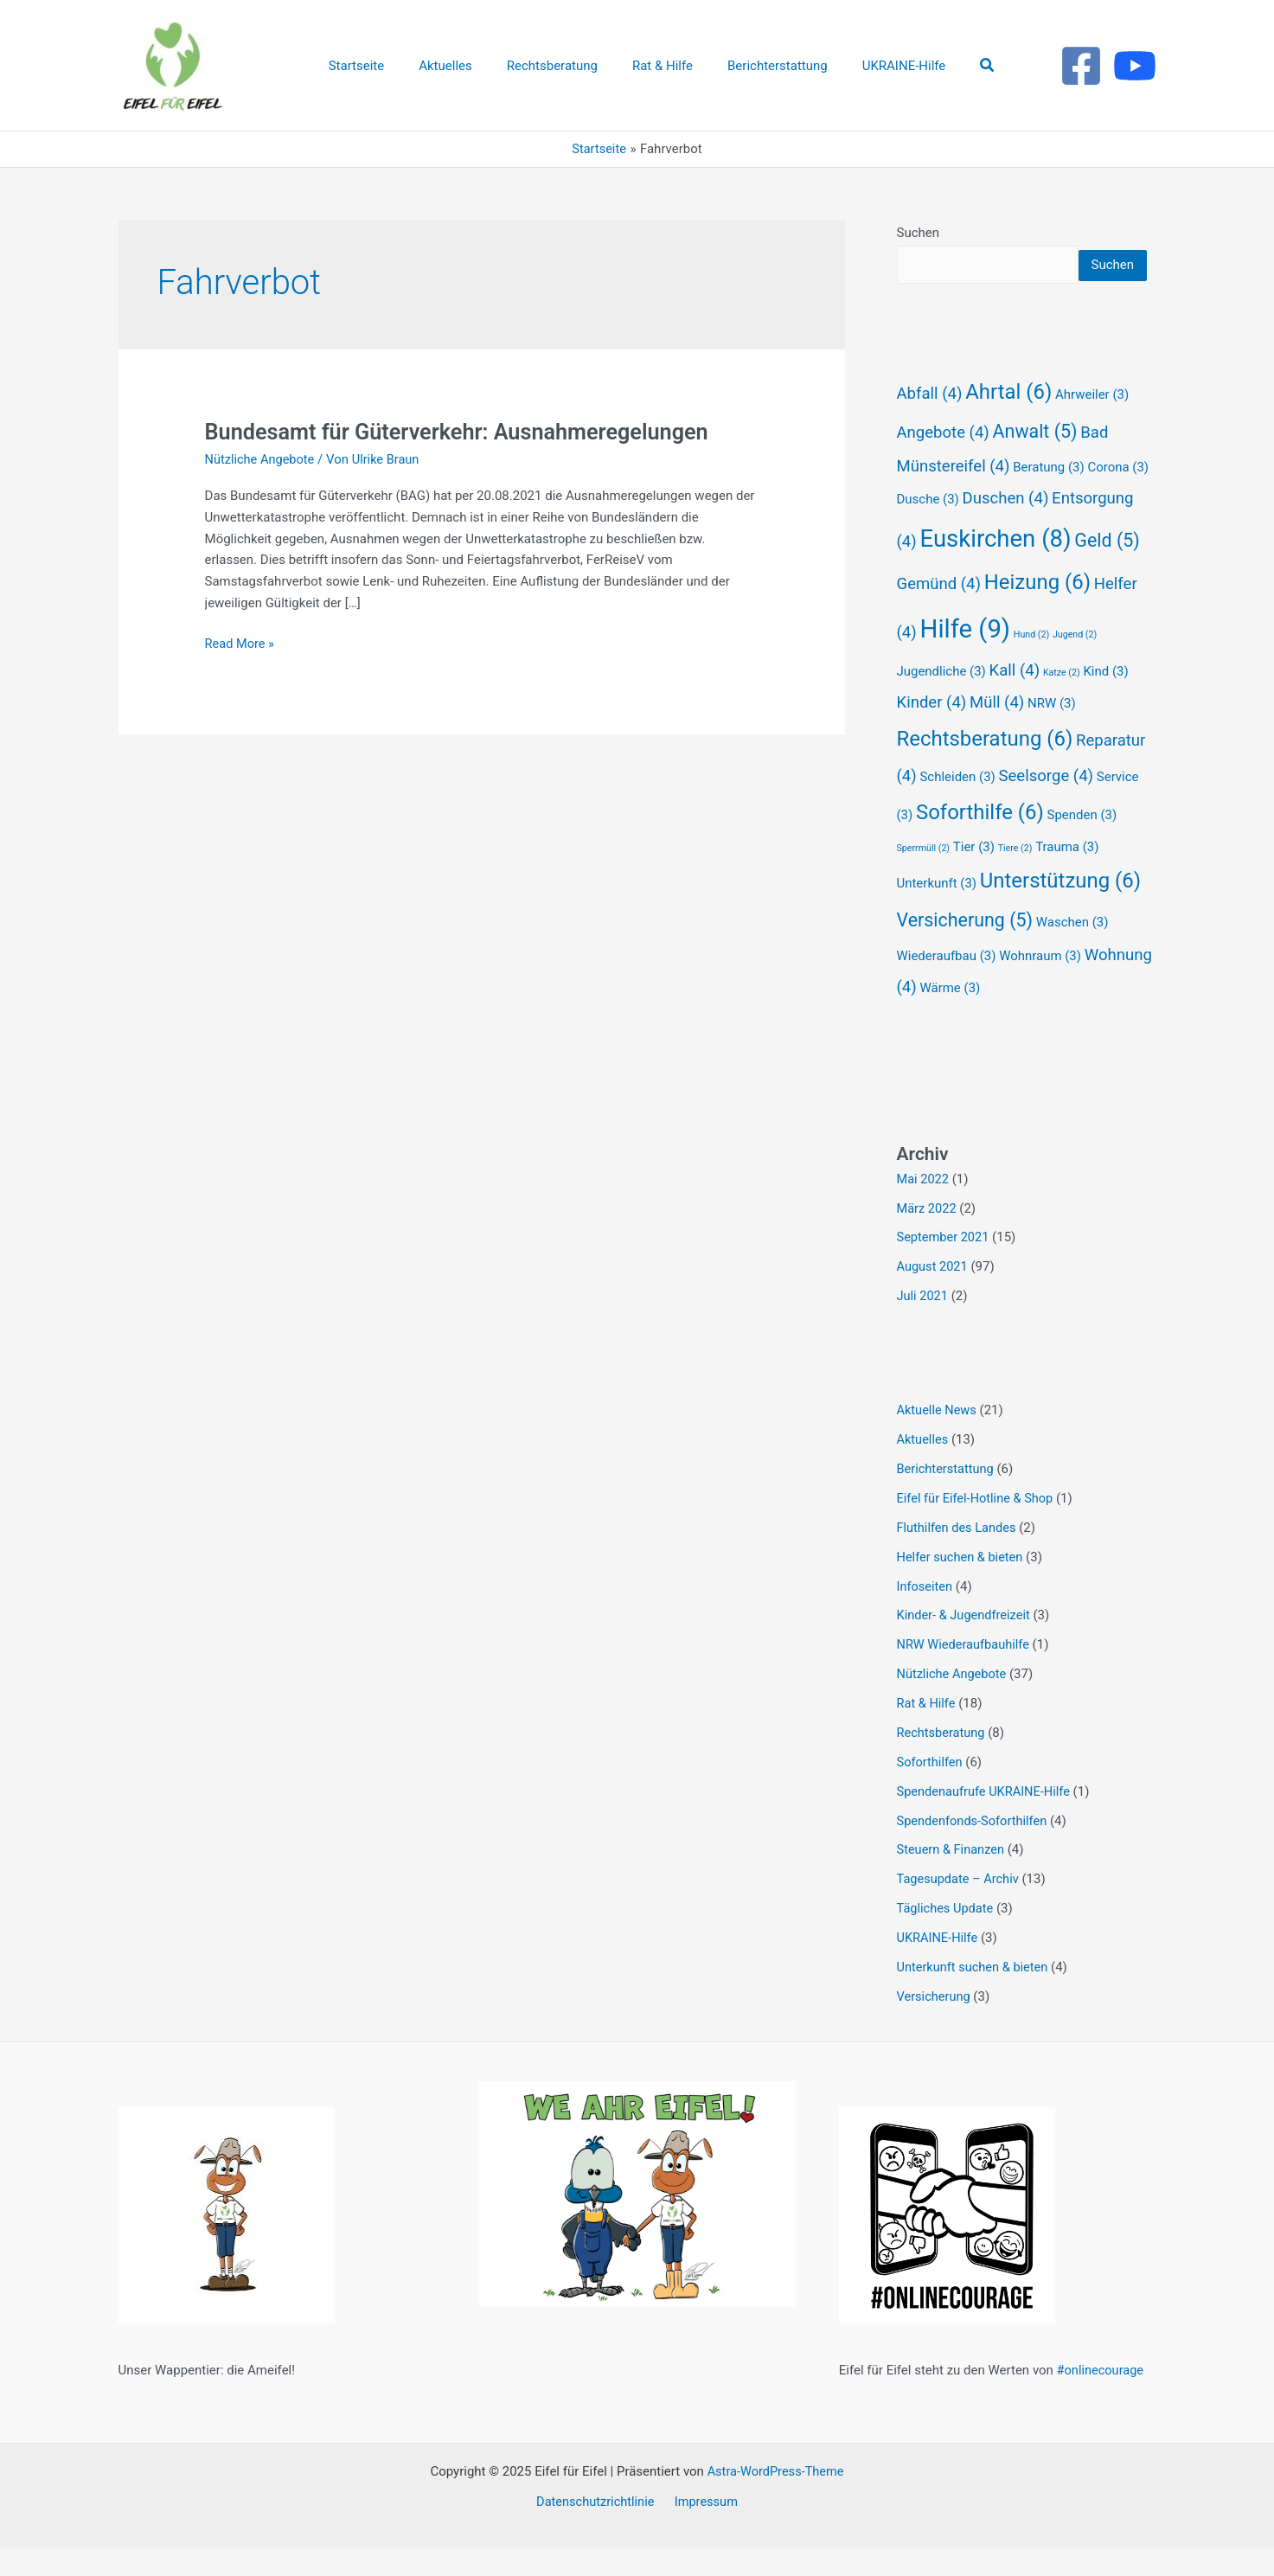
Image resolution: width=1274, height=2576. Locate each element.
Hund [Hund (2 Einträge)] (1031, 665)
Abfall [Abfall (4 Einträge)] (930, 424)
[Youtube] (1134, 65)
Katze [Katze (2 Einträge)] (1061, 703)
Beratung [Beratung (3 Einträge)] (1048, 498)
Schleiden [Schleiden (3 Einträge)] (957, 808)
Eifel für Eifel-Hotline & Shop (977, 1528)
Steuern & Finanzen (952, 1879)
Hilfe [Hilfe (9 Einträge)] (964, 660)
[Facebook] (1081, 65)
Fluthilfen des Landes (958, 1558)
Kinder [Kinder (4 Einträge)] (932, 733)
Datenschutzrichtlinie (598, 2530)
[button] (962, 65)
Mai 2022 (924, 1210)
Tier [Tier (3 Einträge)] (974, 878)
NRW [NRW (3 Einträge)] (1052, 734)
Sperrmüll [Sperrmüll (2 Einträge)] (924, 879)
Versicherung (935, 2025)
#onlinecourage (1102, 2398)
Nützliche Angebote (261, 459)
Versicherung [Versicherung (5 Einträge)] (965, 951)
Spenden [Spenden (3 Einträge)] (1082, 846)
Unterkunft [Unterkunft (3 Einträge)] (937, 914)
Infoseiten (926, 1616)
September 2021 (944, 1268)
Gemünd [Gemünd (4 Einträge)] (939, 615)
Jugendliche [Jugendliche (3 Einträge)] (941, 702)
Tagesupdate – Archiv (960, 1908)
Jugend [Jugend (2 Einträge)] (1075, 665)
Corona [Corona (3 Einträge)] (1118, 498)
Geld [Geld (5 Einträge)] (1106, 571)
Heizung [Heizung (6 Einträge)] (1037, 613)
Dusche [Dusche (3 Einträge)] (928, 530)
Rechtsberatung (942, 1762)
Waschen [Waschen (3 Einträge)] (1072, 953)
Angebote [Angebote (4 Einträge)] (943, 463)
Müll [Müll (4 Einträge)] (997, 733)
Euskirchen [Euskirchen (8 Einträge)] (995, 569)
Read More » (241, 642)
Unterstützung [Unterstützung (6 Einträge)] (1060, 912)
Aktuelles (924, 1469)
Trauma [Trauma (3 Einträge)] (1066, 878)
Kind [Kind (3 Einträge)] (1105, 702)
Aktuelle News (938, 1441)
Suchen (918, 232)
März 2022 (927, 1238)
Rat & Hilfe (927, 1732)
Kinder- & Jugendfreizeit (965, 1645)
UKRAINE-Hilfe (939, 1966)
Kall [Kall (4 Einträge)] (1014, 701)
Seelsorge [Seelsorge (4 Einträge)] (1046, 807)
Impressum (704, 2530)
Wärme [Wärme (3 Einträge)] (949, 1019)
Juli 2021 (923, 1327)
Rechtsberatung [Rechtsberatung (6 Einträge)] (985, 770)
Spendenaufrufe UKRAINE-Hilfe (986, 1820)
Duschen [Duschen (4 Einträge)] (1006, 529)
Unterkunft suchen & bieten (975, 1995)
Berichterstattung (947, 1499)
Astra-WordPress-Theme (775, 2500)
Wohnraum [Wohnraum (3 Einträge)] (1040, 987)
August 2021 (933, 1297)
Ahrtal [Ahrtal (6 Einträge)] (1008, 423)
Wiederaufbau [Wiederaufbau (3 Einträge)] (946, 987)
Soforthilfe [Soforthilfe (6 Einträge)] (980, 843)
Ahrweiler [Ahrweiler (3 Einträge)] (1092, 425)
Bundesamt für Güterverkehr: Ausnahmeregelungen (464, 432)
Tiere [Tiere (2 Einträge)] (1015, 879)
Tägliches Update (946, 1937)
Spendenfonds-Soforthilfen (974, 1849)
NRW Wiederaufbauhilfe (965, 1674)
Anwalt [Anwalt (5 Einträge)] (1035, 462)
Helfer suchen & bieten (962, 1586)
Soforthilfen (930, 1791)
